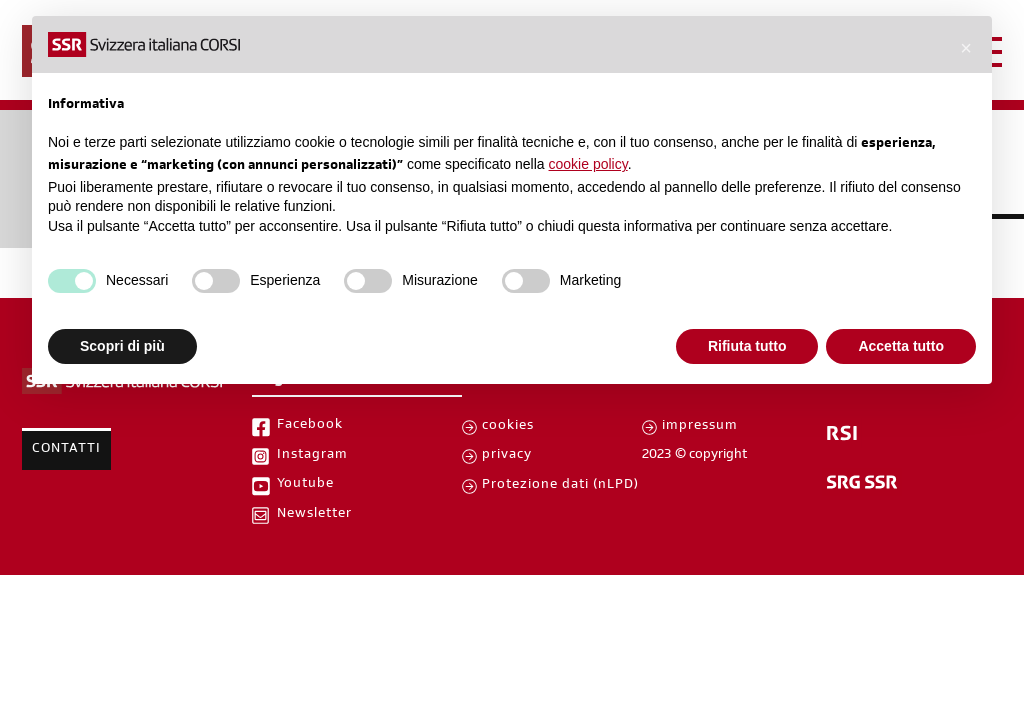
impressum (700, 427)
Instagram (312, 456)
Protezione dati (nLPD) (560, 486)
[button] (966, 48)
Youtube (305, 485)
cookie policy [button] (588, 164)
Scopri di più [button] (122, 346)
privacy (507, 456)
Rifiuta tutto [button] (747, 346)
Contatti (66, 450)
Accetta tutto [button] (901, 346)
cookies (508, 427)
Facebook (310, 426)
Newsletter (314, 515)
